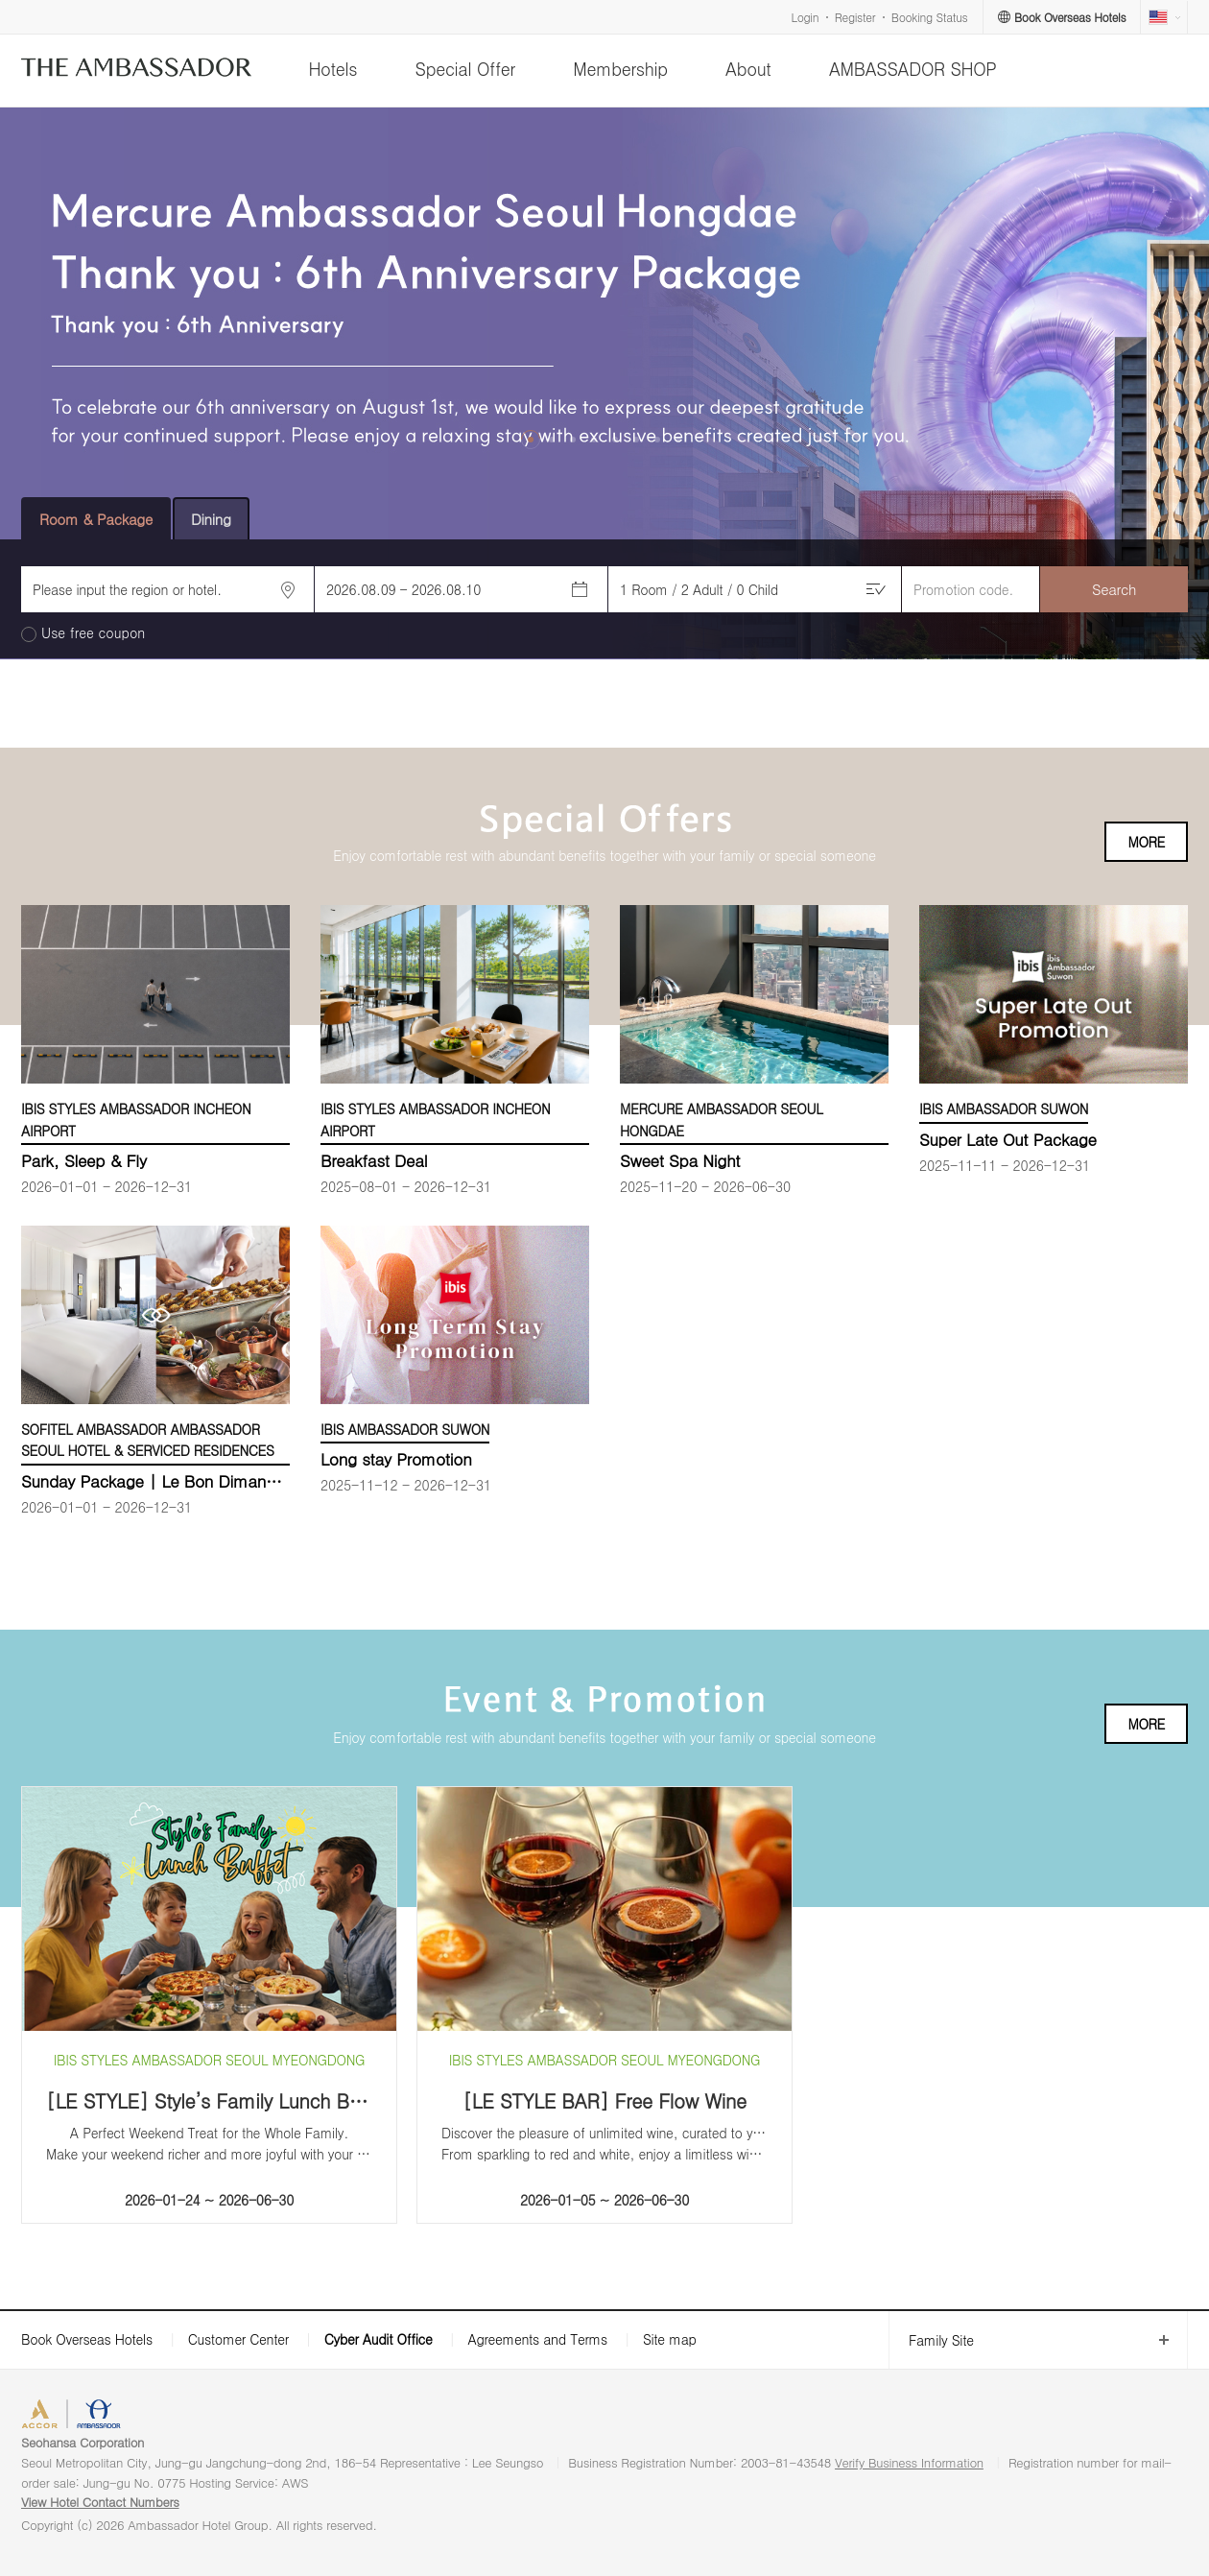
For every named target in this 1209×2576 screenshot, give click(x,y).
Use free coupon (93, 633)
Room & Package (96, 519)
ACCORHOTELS (80, 2416)
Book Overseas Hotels (87, 2339)
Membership (620, 69)
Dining (211, 519)
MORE (1146, 841)
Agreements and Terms (536, 2339)
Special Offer (465, 69)
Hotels (332, 69)
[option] (604, 383)
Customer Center (238, 2339)
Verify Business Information (909, 2462)
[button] (530, 439)
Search (1114, 589)
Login (805, 17)
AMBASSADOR (184, 2416)
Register (855, 17)
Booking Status (929, 17)
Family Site (931, 2340)
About (747, 69)
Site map (670, 2339)
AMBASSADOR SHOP (913, 69)
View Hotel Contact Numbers (100, 2502)
